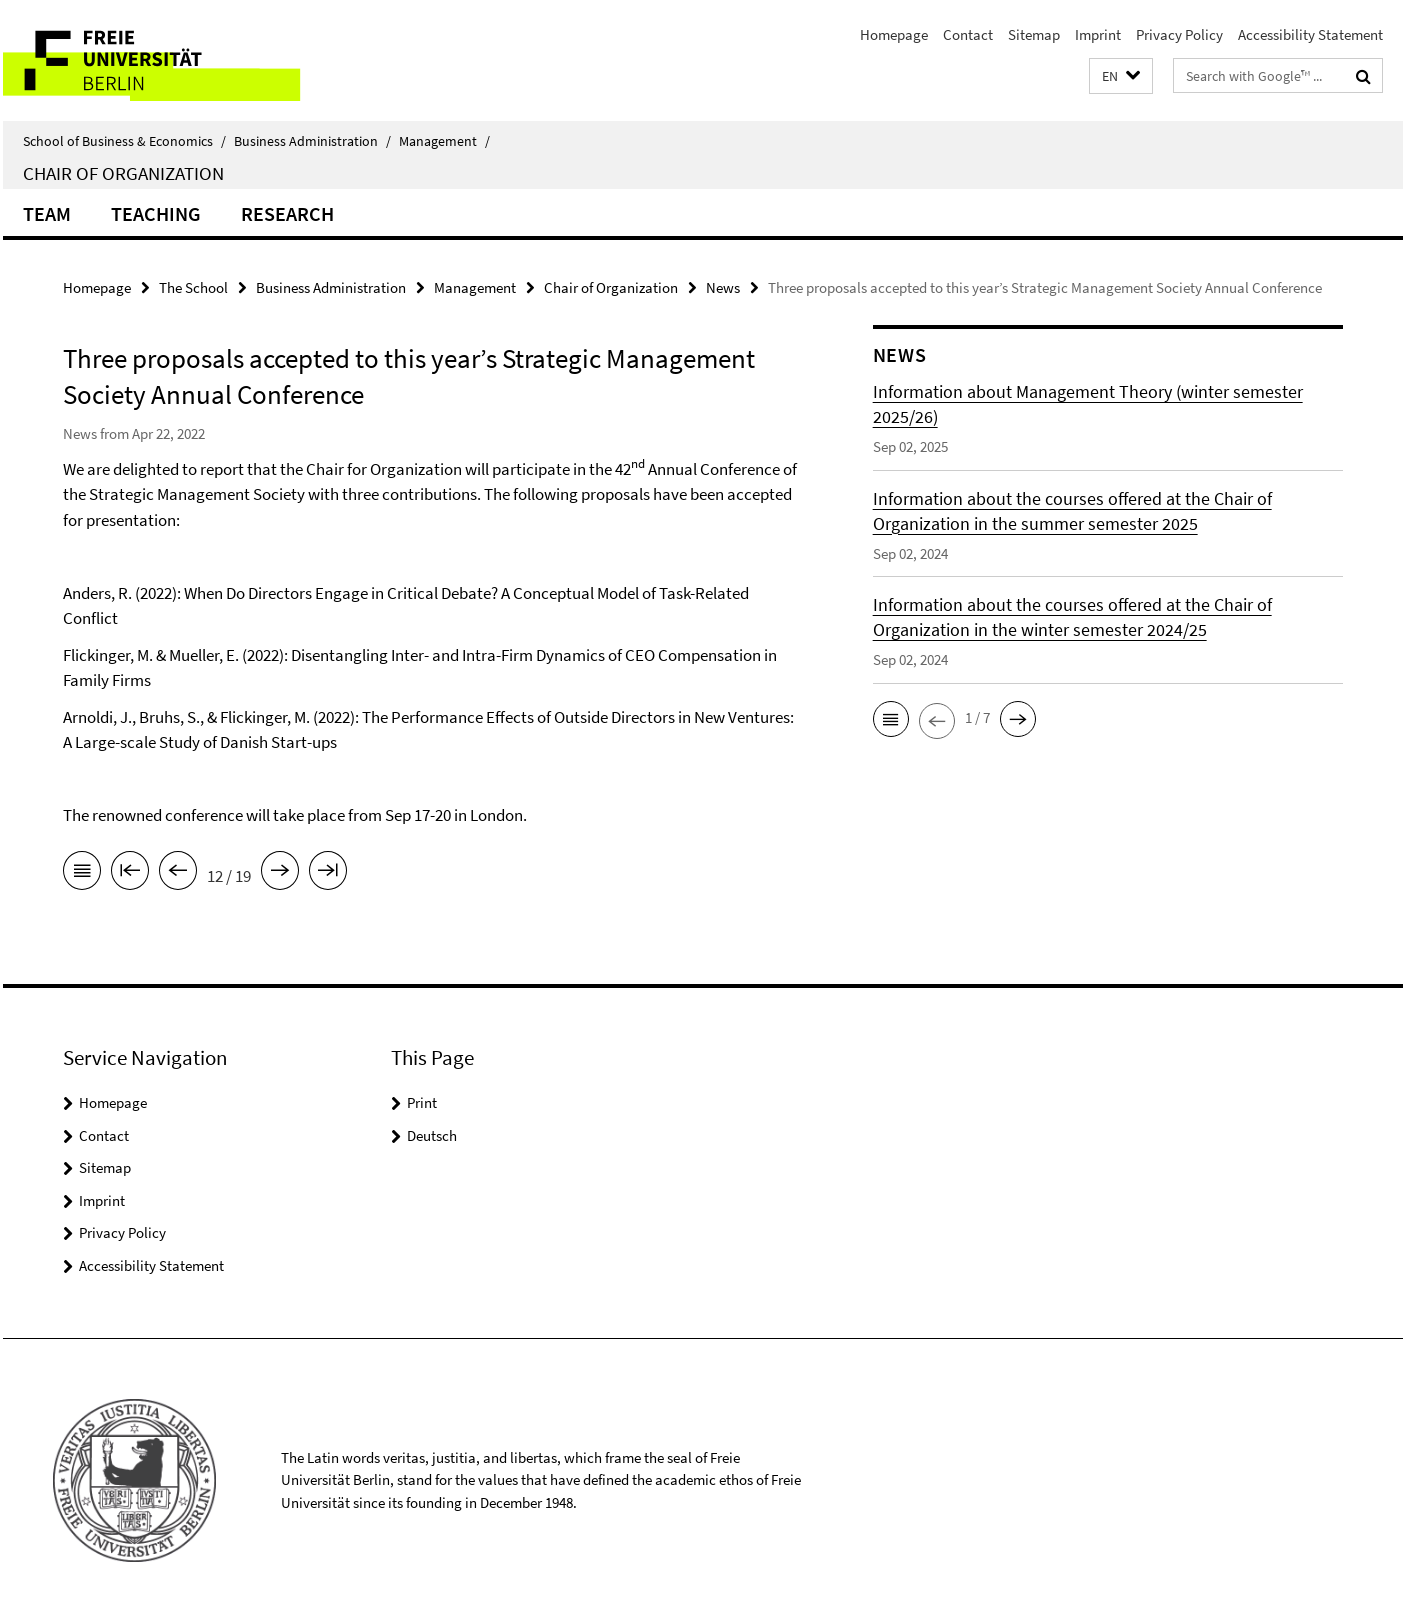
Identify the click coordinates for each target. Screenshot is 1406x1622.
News (723, 287)
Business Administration (312, 141)
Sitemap (1034, 34)
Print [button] (422, 1102)
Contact (968, 34)
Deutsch (432, 1135)
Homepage (894, 34)
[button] (1121, 76)
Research (287, 213)
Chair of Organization (123, 173)
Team (47, 213)
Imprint (1098, 34)
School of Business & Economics (124, 141)
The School (193, 287)
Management (444, 141)
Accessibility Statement (1310, 34)
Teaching (156, 213)
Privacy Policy (1179, 34)
